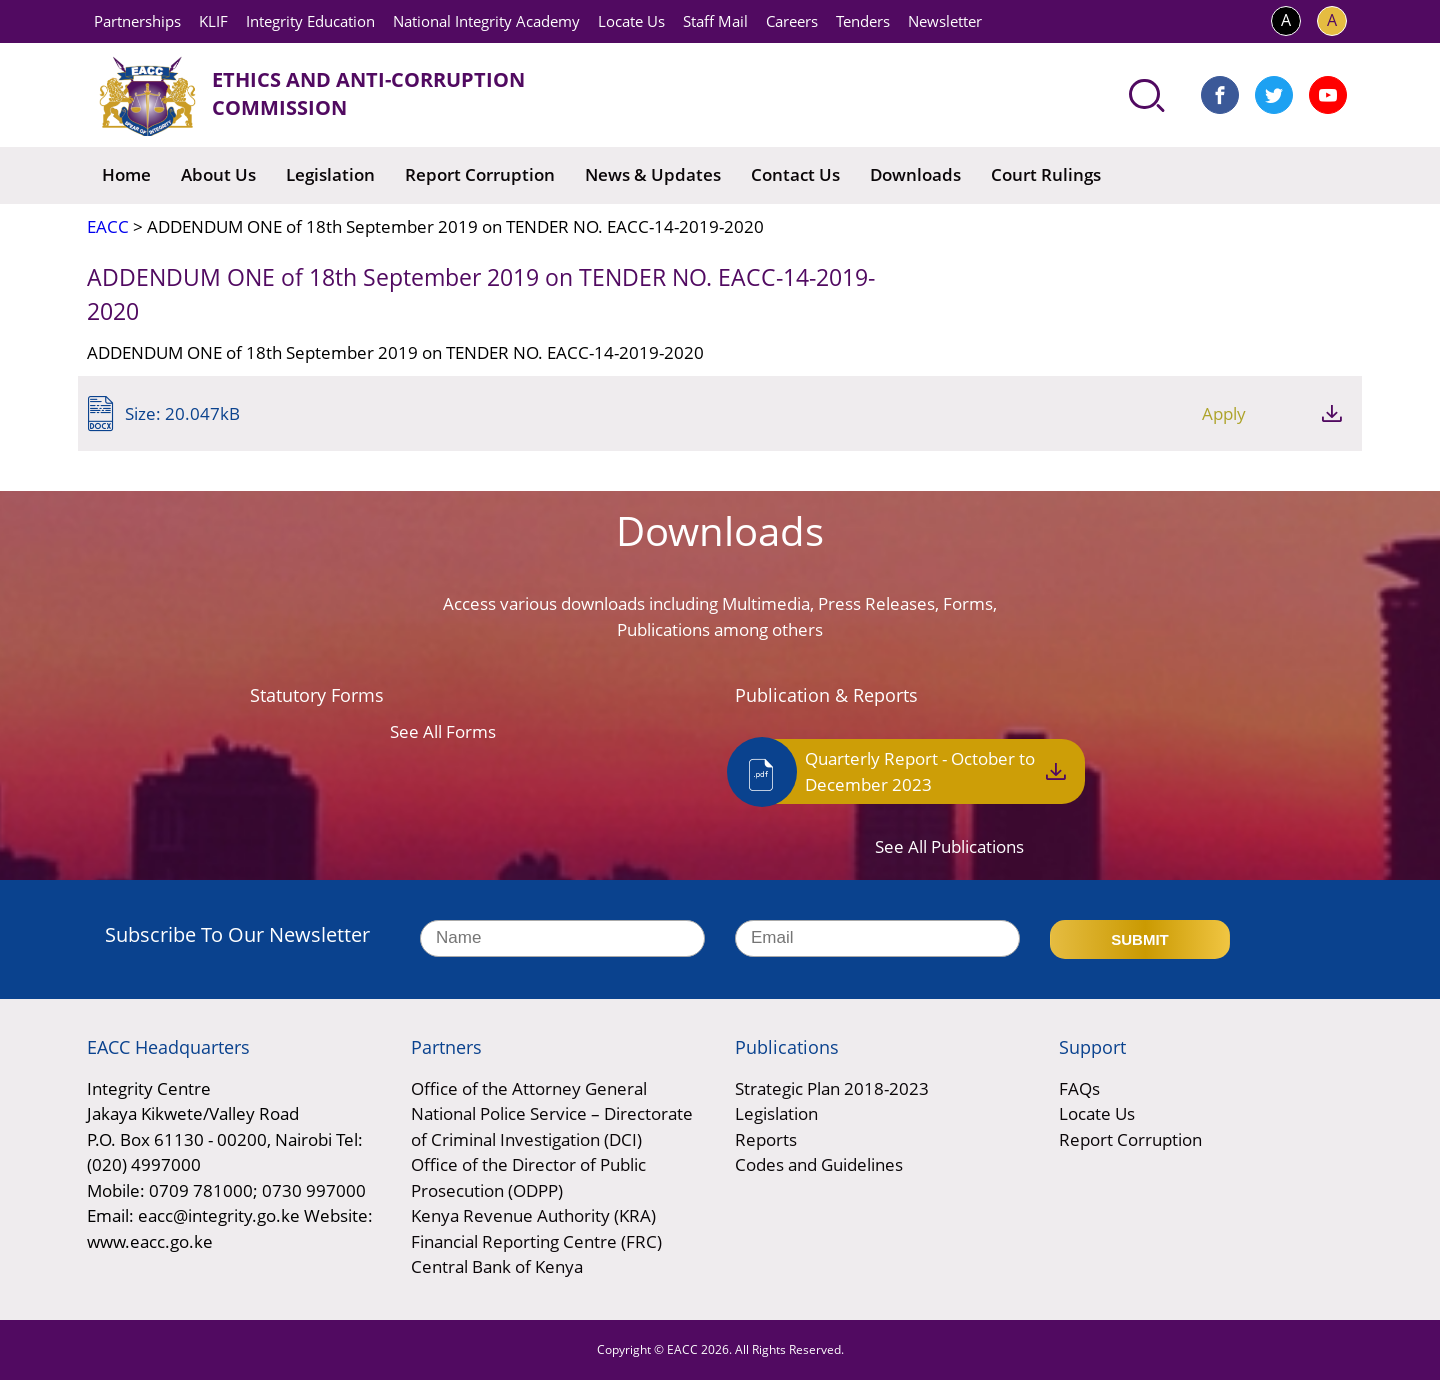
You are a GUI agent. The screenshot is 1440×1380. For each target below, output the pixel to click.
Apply (1224, 413)
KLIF (213, 21)
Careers (792, 21)
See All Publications (949, 846)
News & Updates (653, 174)
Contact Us (795, 174)
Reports (766, 1139)
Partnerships (137, 21)
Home (126, 174)
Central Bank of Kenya (497, 1266)
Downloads (915, 174)
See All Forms (443, 731)
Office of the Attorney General (529, 1088)
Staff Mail (715, 21)
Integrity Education (310, 21)
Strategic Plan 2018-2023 (832, 1088)
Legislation (330, 174)
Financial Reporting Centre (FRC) (536, 1241)
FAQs (1079, 1088)
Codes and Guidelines (819, 1164)
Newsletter (945, 21)
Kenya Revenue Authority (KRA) (533, 1215)
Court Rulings (1046, 174)
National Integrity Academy (486, 21)
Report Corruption (480, 174)
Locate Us (631, 21)
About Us (218, 174)
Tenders (863, 21)
